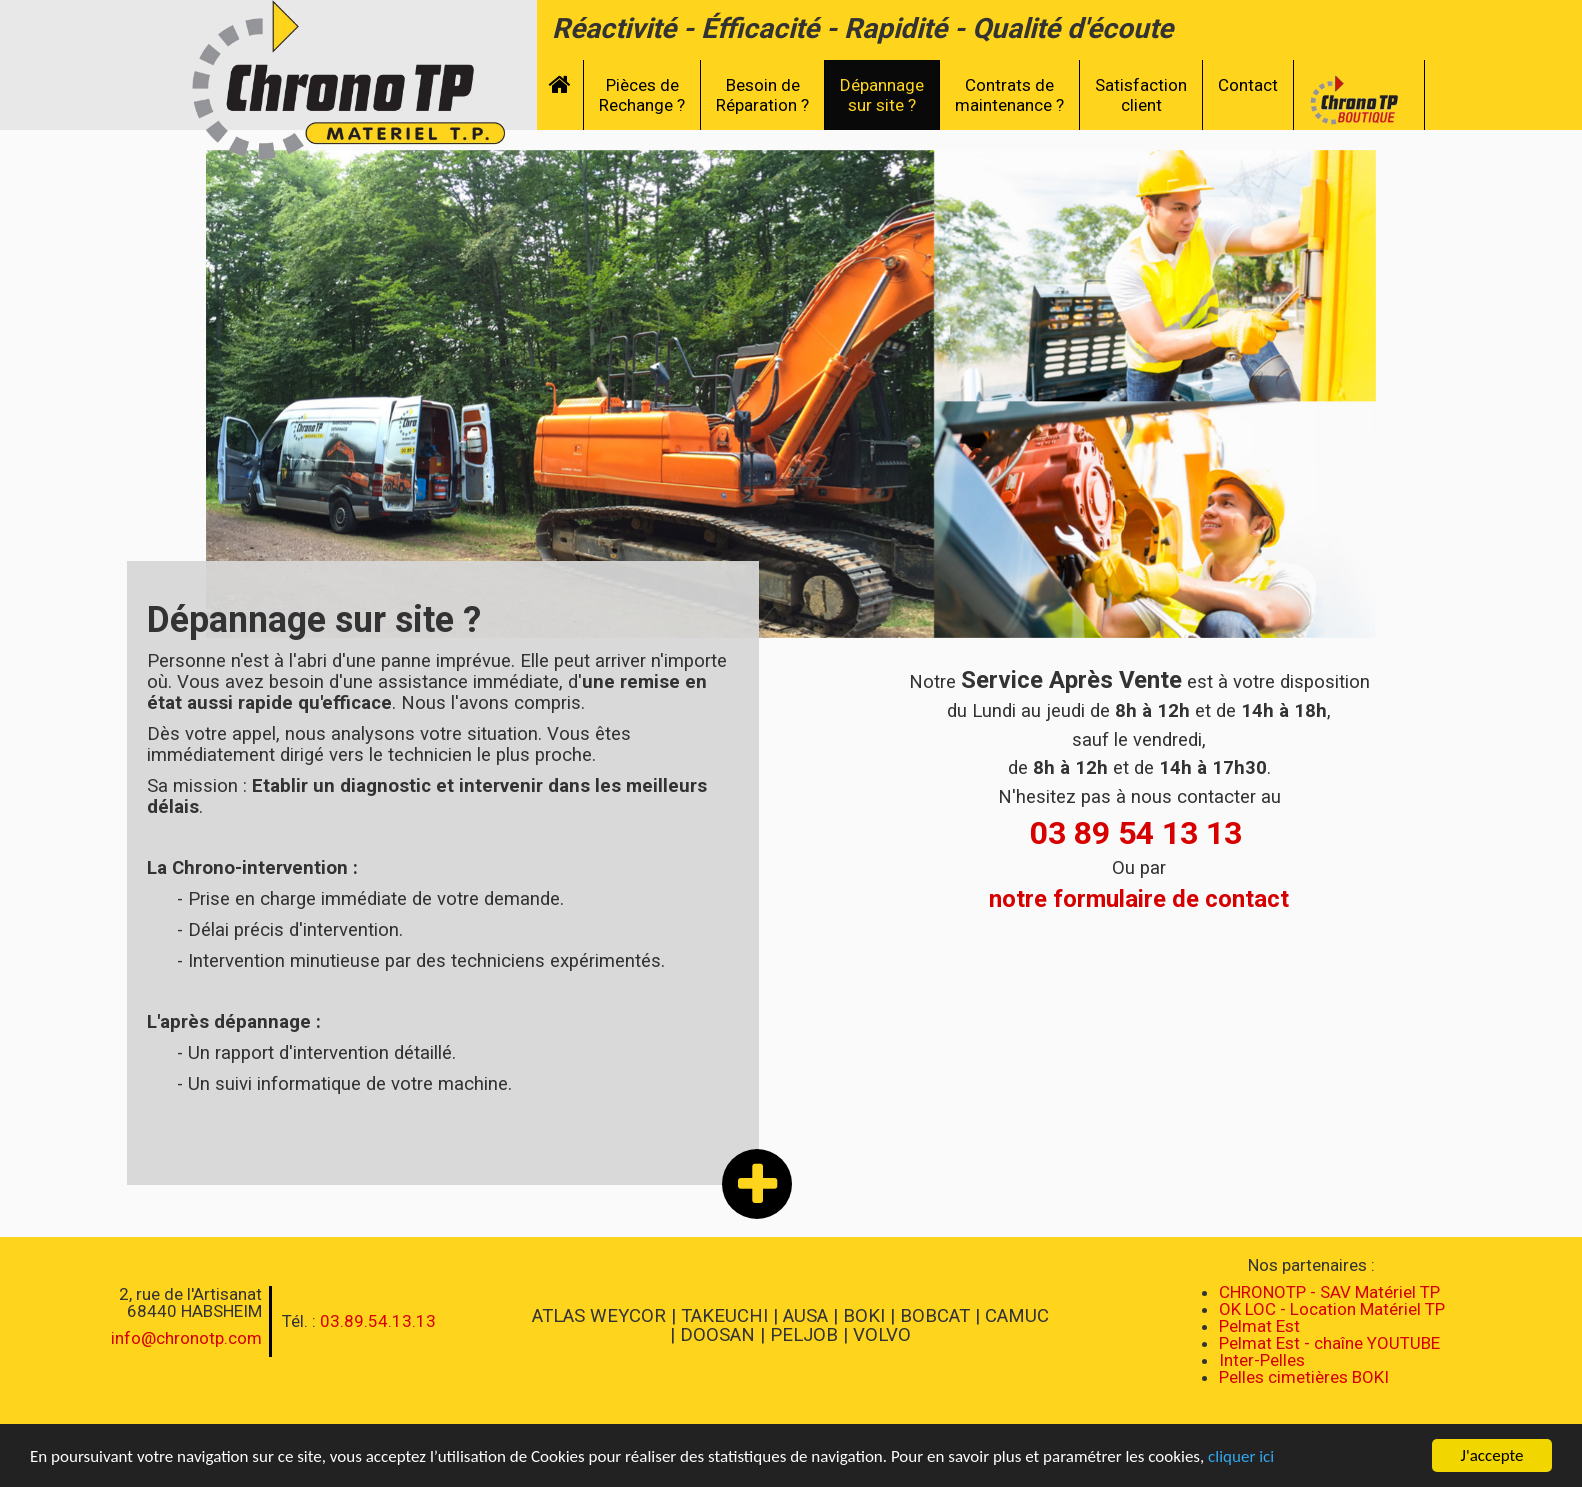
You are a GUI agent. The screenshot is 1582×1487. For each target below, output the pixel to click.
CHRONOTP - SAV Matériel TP (1329, 1292)
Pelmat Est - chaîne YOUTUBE (1329, 1343)
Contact (1248, 85)
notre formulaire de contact (1139, 899)
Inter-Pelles (1262, 1360)
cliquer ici (1241, 1458)
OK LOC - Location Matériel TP (1332, 1309)
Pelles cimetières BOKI (1304, 1377)
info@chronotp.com (186, 1338)
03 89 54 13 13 (1136, 833)
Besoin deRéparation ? (762, 95)
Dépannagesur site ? (882, 95)
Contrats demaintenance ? (1009, 95)
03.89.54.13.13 (378, 1321)
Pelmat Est (1259, 1326)
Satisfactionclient (1141, 95)
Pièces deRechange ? (642, 95)
